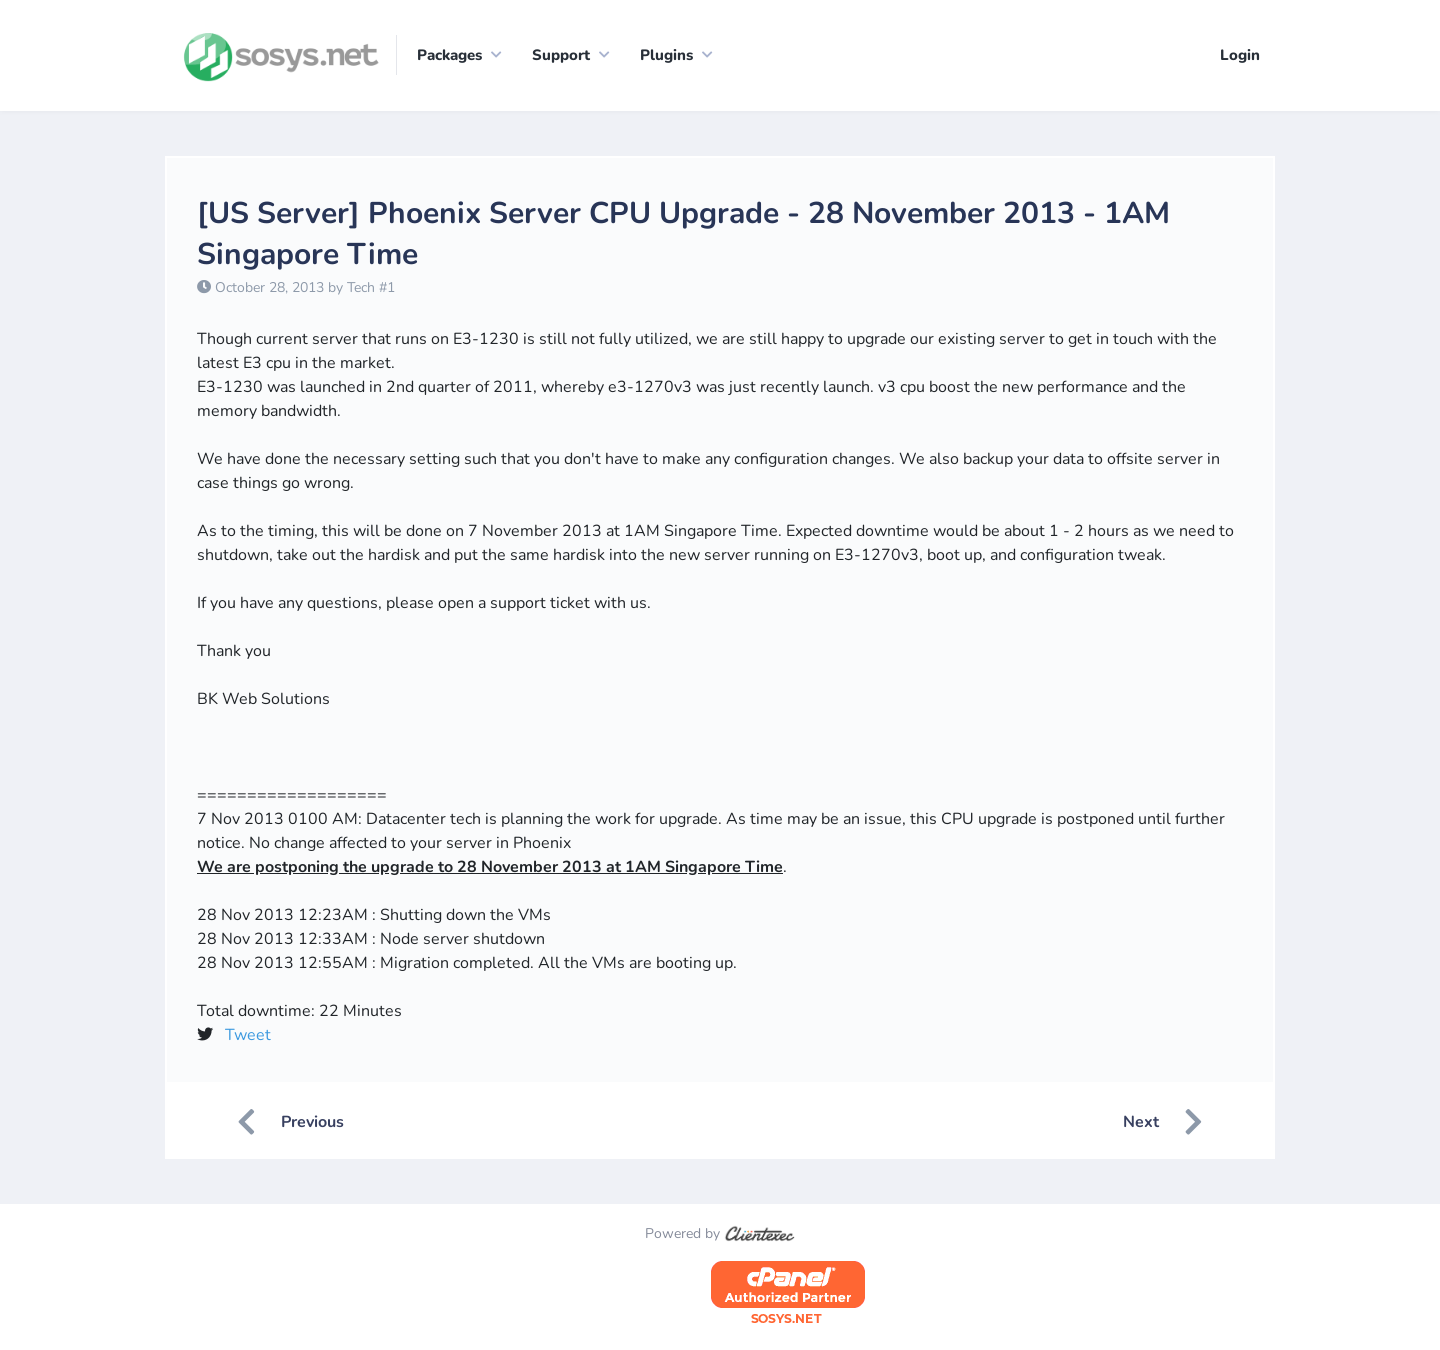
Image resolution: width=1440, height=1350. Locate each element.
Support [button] (561, 55)
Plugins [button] (666, 55)
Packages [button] (449, 55)
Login (1240, 55)
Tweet (248, 1035)
